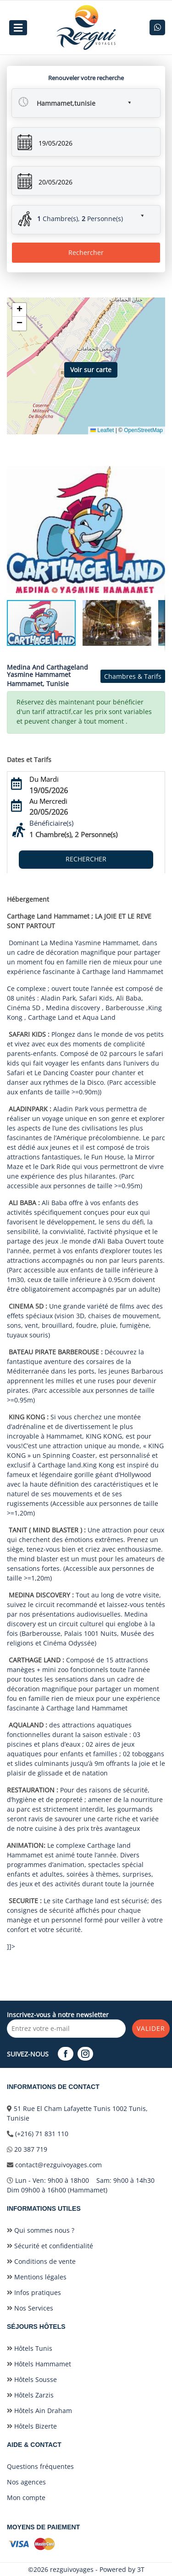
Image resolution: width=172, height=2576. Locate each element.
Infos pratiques (34, 2292)
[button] (76, 100)
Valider (151, 2028)
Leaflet (102, 430)
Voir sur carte (90, 369)
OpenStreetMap (143, 430)
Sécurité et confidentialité (50, 2245)
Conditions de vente (41, 2261)
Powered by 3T (122, 2569)
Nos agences (26, 2482)
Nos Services (30, 2308)
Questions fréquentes (40, 2466)
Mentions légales (37, 2277)
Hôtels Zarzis (30, 2395)
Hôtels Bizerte (32, 2426)
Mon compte (26, 2497)
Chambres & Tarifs (132, 676)
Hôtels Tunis (29, 2348)
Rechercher (86, 252)
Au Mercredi (48, 801)
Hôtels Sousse (32, 2379)
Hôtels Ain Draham (39, 2410)
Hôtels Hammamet (39, 2364)
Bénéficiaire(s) (51, 823)
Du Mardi (44, 779)
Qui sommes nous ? (40, 2230)
